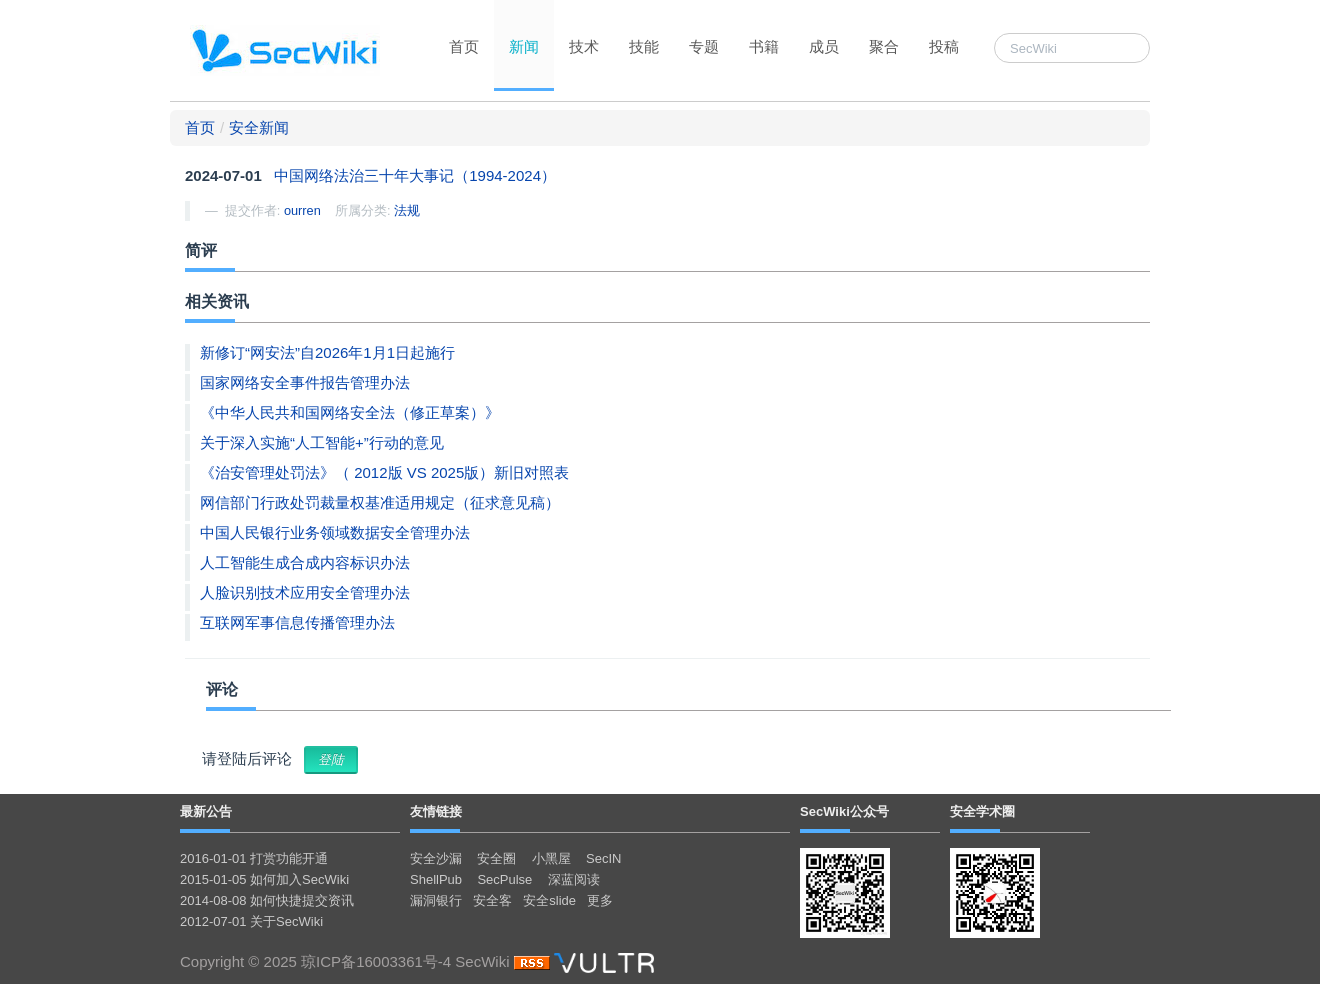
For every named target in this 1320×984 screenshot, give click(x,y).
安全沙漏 (436, 858)
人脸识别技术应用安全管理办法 (305, 592)
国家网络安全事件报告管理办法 (305, 382)
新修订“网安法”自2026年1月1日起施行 (327, 352)
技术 (584, 46)
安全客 (492, 900)
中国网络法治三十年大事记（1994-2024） (415, 175)
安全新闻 (259, 127)
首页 (464, 46)
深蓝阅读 (574, 879)
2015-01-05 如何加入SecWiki (264, 879)
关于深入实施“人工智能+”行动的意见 (322, 442)
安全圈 (496, 858)
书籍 (764, 46)
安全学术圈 (982, 811)
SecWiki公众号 (844, 811)
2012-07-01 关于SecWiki (251, 921)
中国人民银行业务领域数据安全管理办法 (335, 532)
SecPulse (504, 879)
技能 (644, 46)
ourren (302, 210)
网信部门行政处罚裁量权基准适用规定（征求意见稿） (380, 502)
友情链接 (436, 811)
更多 (600, 900)
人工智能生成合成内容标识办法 (305, 562)
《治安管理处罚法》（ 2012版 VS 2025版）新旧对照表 (384, 472)
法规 (407, 210)
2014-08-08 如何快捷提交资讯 (267, 900)
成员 (824, 46)
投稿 (944, 46)
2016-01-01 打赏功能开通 (254, 858)
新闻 (524, 46)
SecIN (603, 858)
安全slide (549, 900)
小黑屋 (551, 858)
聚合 (884, 46)
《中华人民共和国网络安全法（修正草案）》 (350, 412)
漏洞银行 (436, 900)
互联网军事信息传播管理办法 (297, 622)
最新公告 (206, 811)
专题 (704, 46)
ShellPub (436, 879)
